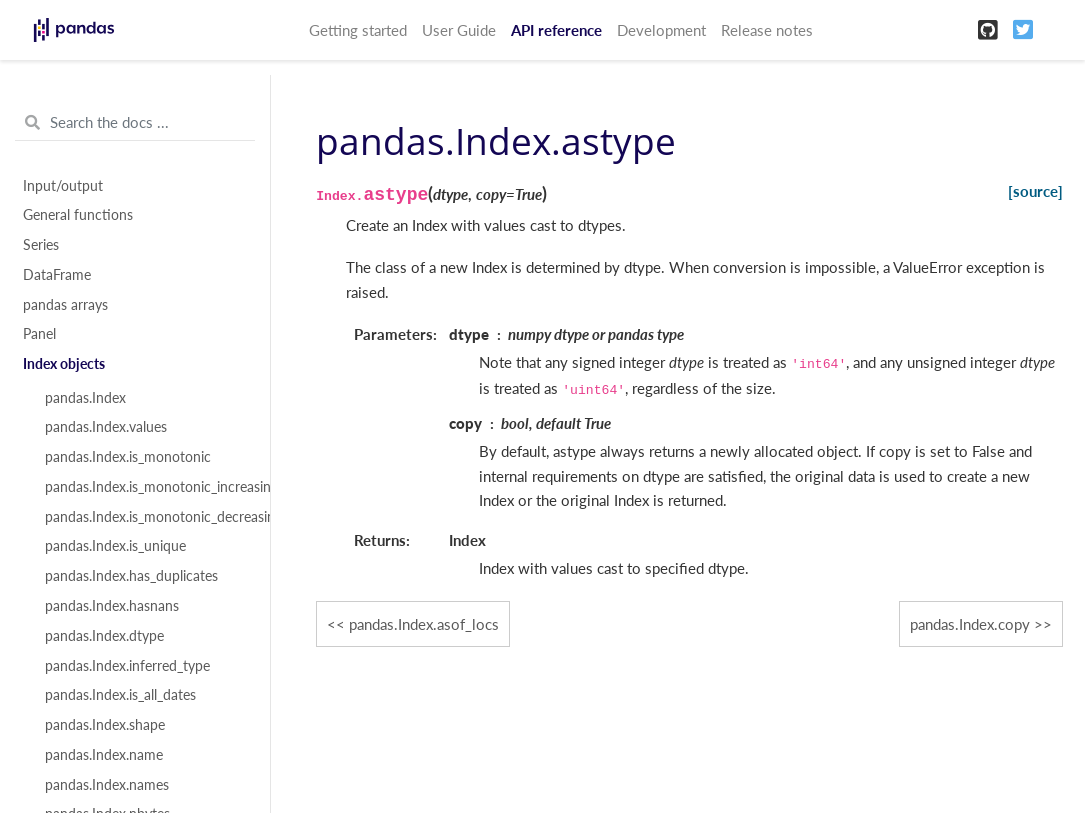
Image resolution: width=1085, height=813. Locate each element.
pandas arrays (65, 305)
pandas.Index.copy (970, 624)
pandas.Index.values (106, 427)
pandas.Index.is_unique (115, 546)
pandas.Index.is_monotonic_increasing (146, 487)
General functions (78, 215)
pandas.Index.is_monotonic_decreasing (146, 517)
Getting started (358, 30)
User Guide (459, 30)
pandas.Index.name (104, 755)
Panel (39, 334)
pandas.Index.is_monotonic (128, 457)
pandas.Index (85, 398)
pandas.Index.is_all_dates (120, 695)
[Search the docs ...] (135, 123)
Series (41, 245)
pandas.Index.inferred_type (127, 666)
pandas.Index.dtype (104, 636)
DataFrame (57, 275)
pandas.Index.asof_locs (424, 624)
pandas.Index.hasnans (112, 606)
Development (661, 30)
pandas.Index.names (107, 785)
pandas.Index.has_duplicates (131, 576)
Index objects (64, 364)
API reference (556, 30)
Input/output (63, 186)
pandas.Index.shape (105, 725)
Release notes (767, 30)
